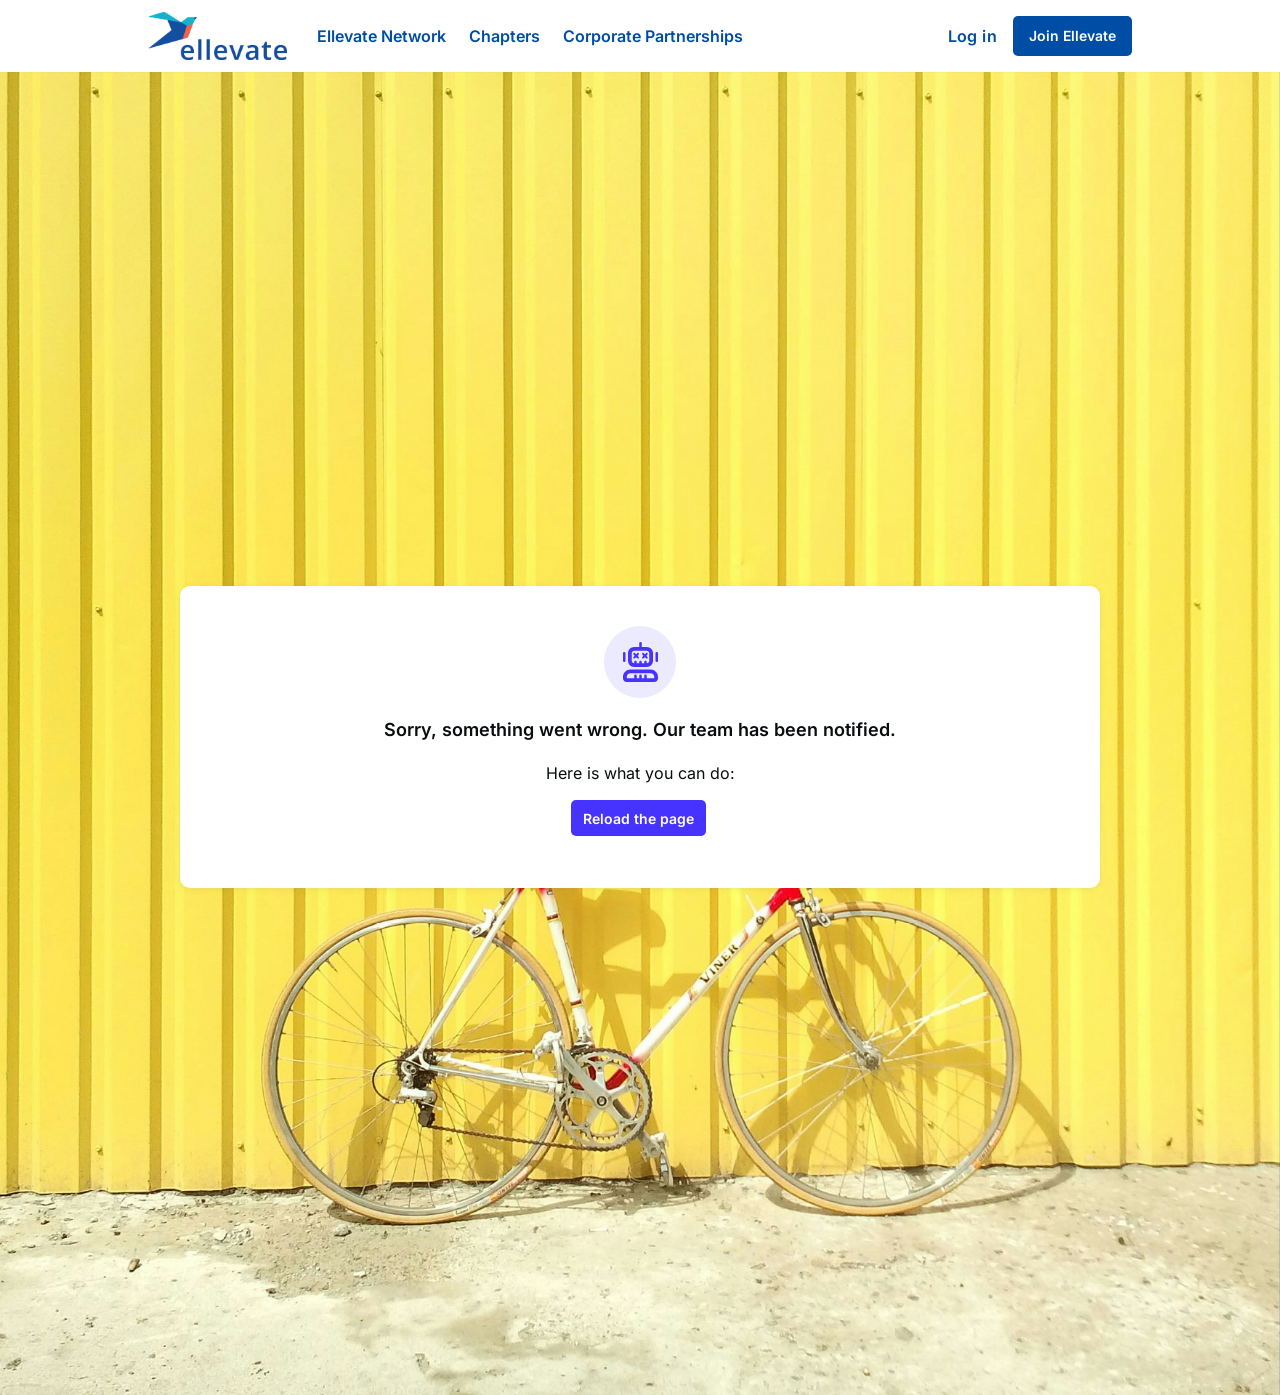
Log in (972, 36)
